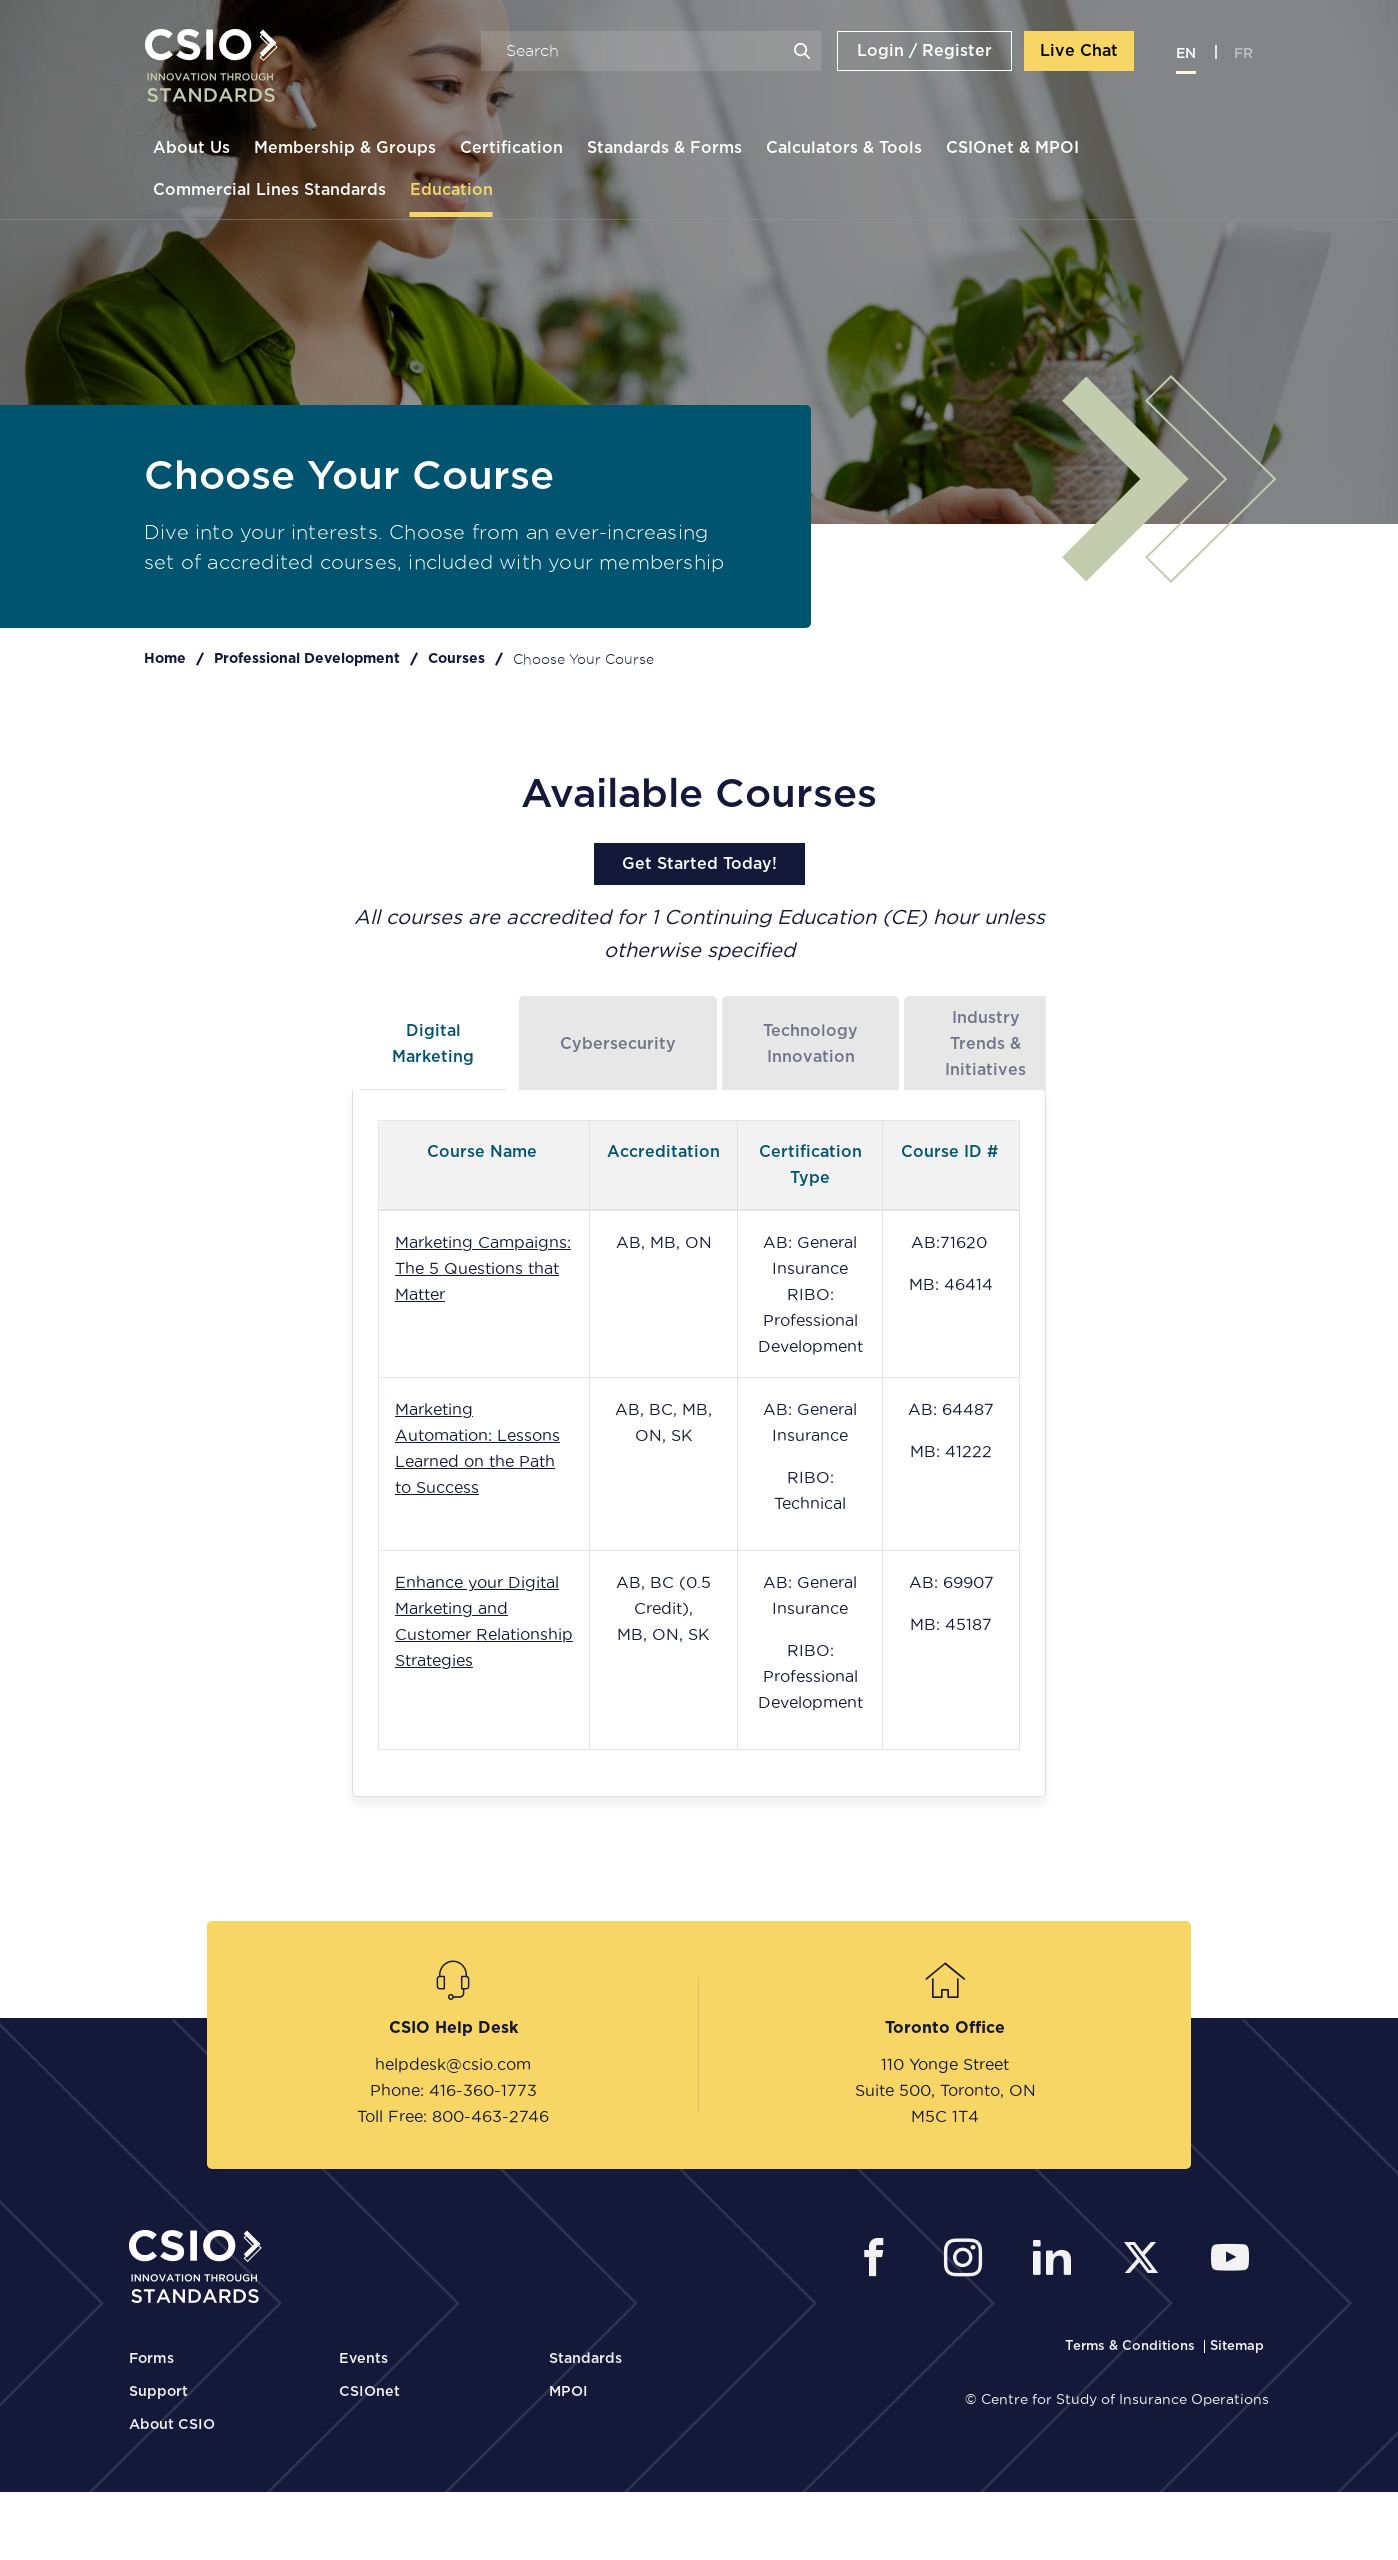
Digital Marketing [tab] (433, 1044)
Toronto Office (945, 2028)
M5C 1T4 (945, 2116)
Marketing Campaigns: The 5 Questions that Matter (483, 1268)
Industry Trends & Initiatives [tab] (985, 1044)
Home (165, 659)
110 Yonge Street (945, 2064)
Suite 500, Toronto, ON (945, 2090)
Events (363, 2359)
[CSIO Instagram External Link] (968, 2260)
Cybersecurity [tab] (618, 1044)
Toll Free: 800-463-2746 (453, 2116)
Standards (585, 2359)
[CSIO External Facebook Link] (879, 2260)
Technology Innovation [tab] (810, 1044)
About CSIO (172, 2425)
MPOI (568, 2392)
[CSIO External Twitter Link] (1146, 2260)
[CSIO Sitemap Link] (1237, 2346)
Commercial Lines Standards (268, 192)
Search (803, 53)
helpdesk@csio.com (453, 2064)
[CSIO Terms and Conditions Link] (1132, 2346)
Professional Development (307, 659)
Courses (456, 659)
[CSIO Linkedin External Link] (1057, 2260)
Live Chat (1080, 53)
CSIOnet (369, 2392)
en (1187, 56)
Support (158, 2392)
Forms (151, 2359)
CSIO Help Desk (453, 2028)
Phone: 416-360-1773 (453, 2090)
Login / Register (925, 53)
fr (1244, 56)
